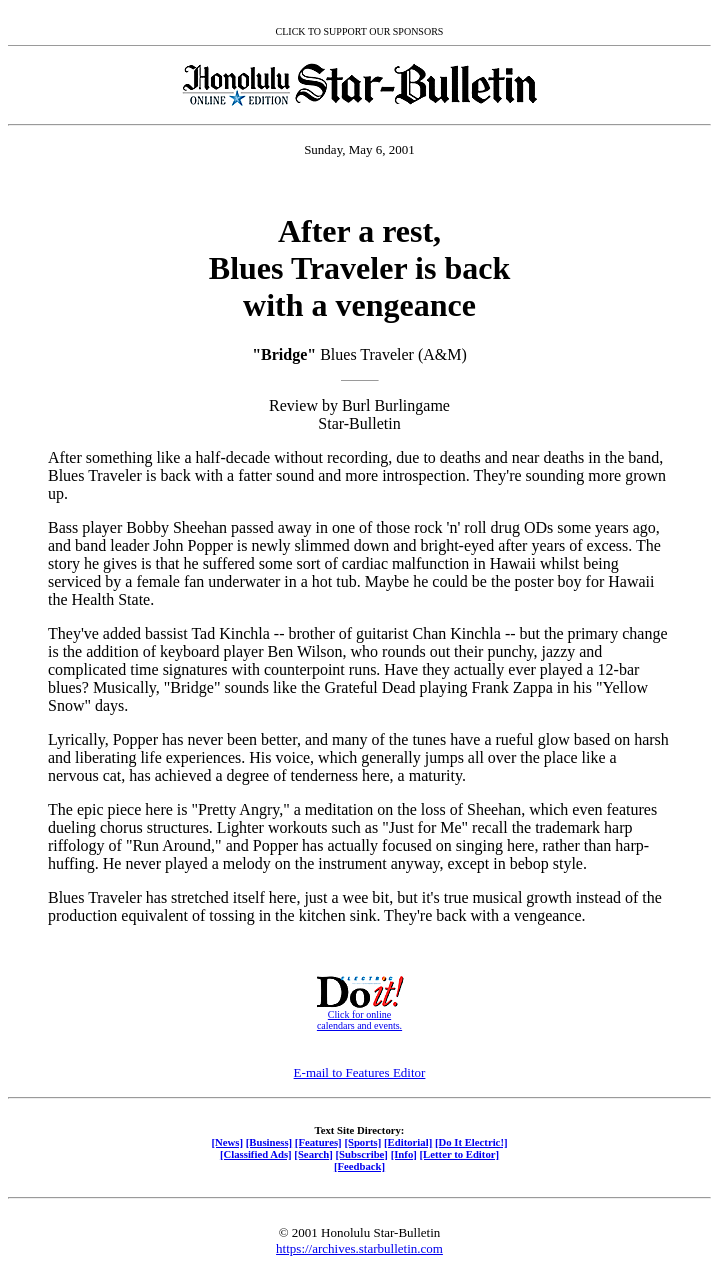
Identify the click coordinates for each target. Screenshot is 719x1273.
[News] (227, 1142)
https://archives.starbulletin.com (359, 1248)
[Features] (318, 1142)
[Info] (404, 1154)
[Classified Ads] (256, 1154)
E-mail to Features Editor (360, 1072)
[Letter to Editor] (460, 1154)
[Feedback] (359, 1166)
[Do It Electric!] (471, 1142)
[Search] (313, 1154)
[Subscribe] (362, 1154)
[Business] (269, 1142)
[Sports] (362, 1142)
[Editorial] (408, 1142)
